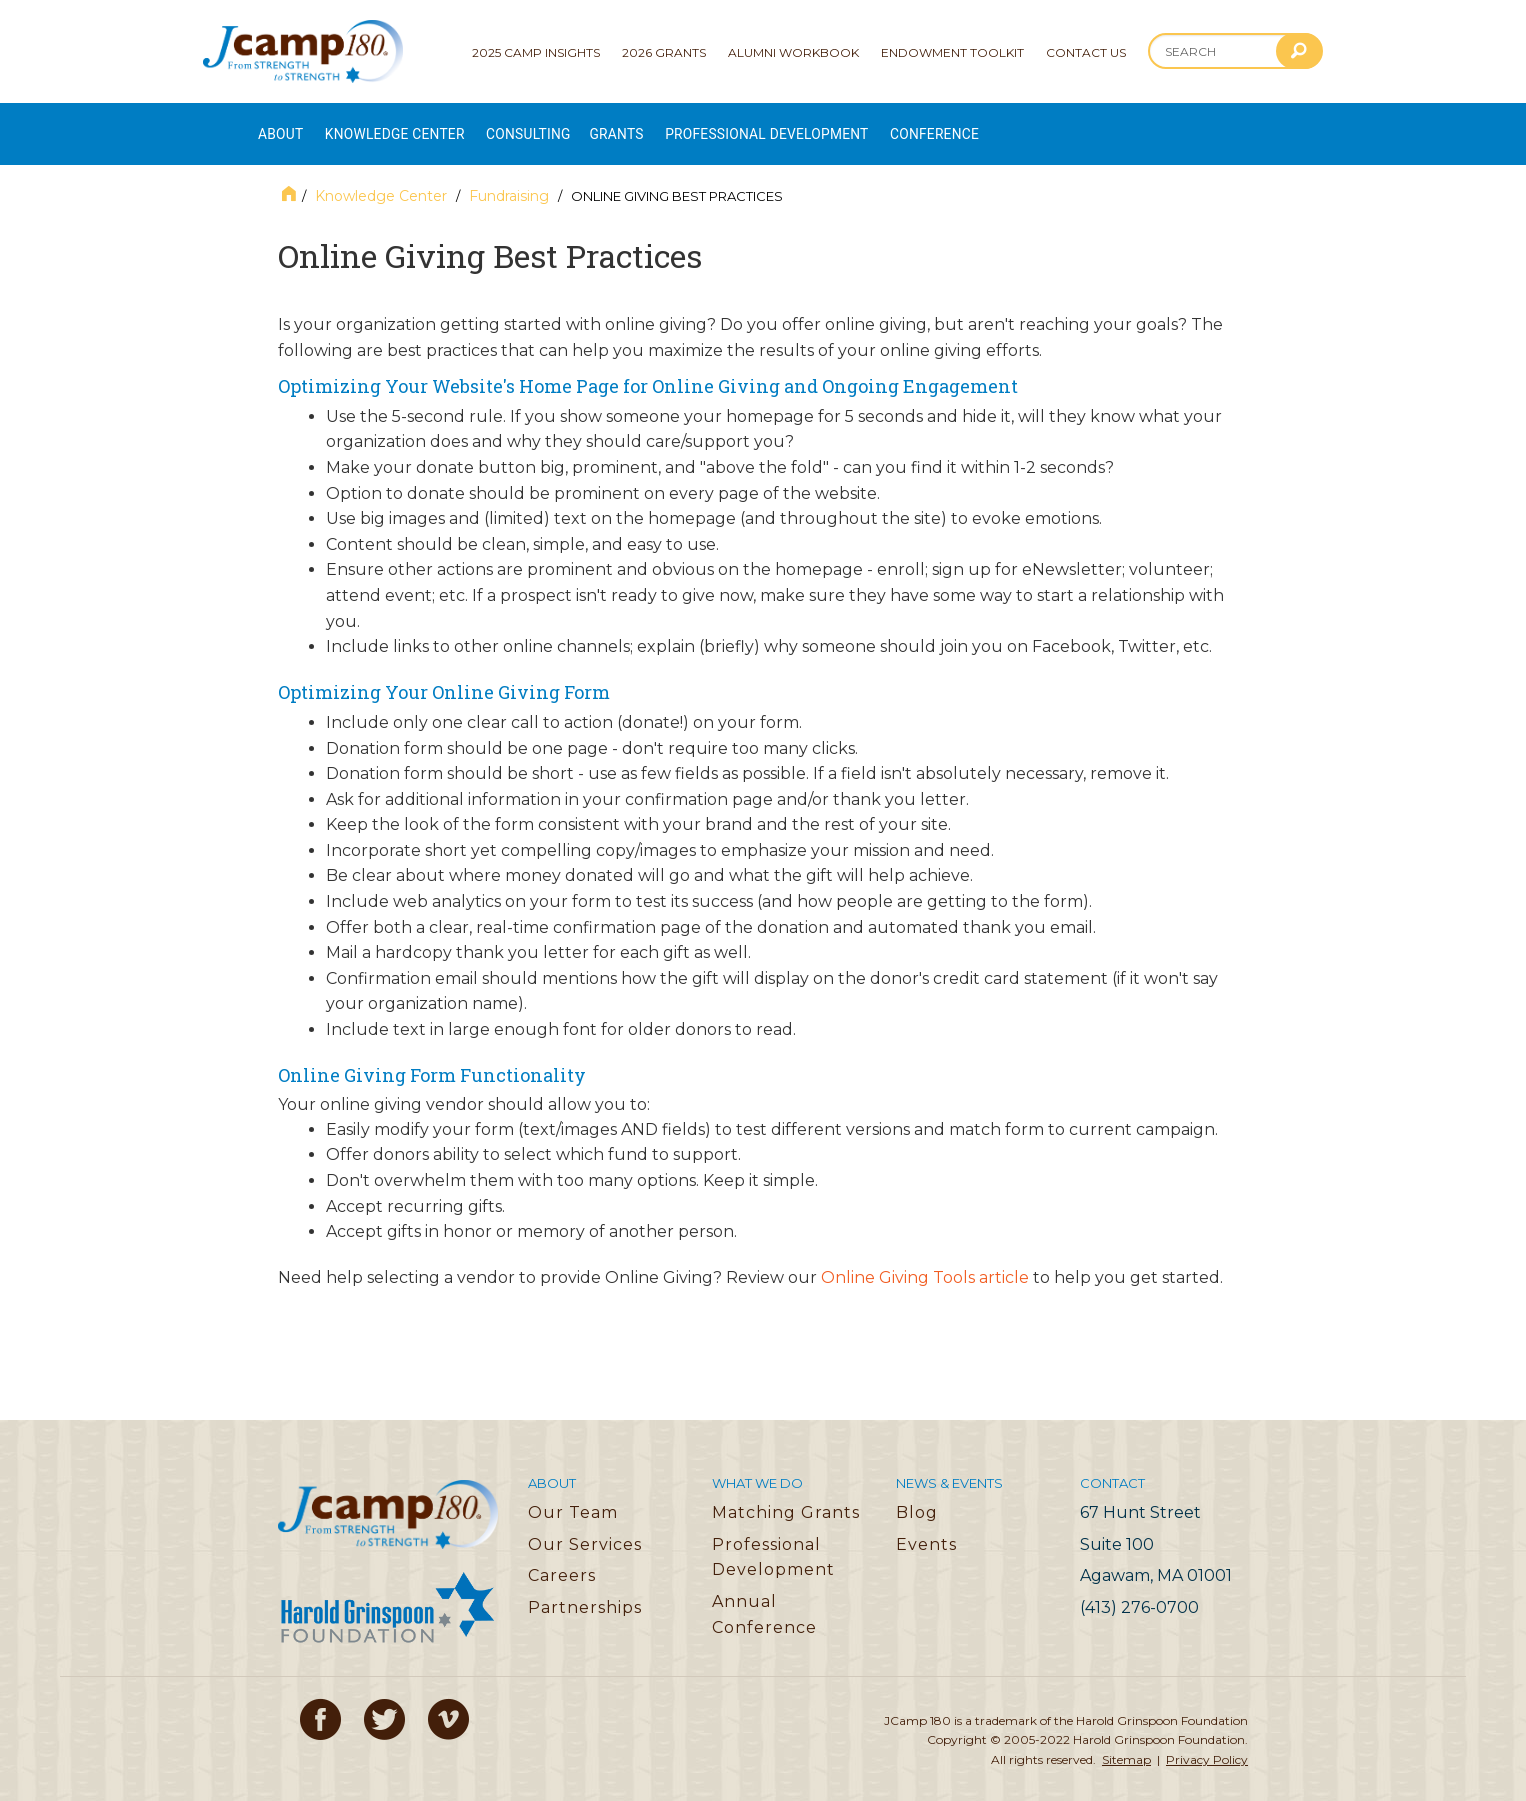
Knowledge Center (417, 125)
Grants (675, 125)
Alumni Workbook (793, 52)
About (281, 125)
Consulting (573, 125)
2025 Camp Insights (536, 52)
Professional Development (847, 125)
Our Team (573, 1494)
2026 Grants (664, 52)
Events (926, 1526)
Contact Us (1086, 52)
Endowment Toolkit (952, 52)
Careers (562, 1558)
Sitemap (1126, 1741)
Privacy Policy (1207, 1741)
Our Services (585, 1526)
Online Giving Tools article (925, 1259)
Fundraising (509, 179)
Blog (917, 1494)
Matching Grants (786, 1494)
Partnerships (585, 1589)
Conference (1039, 125)
